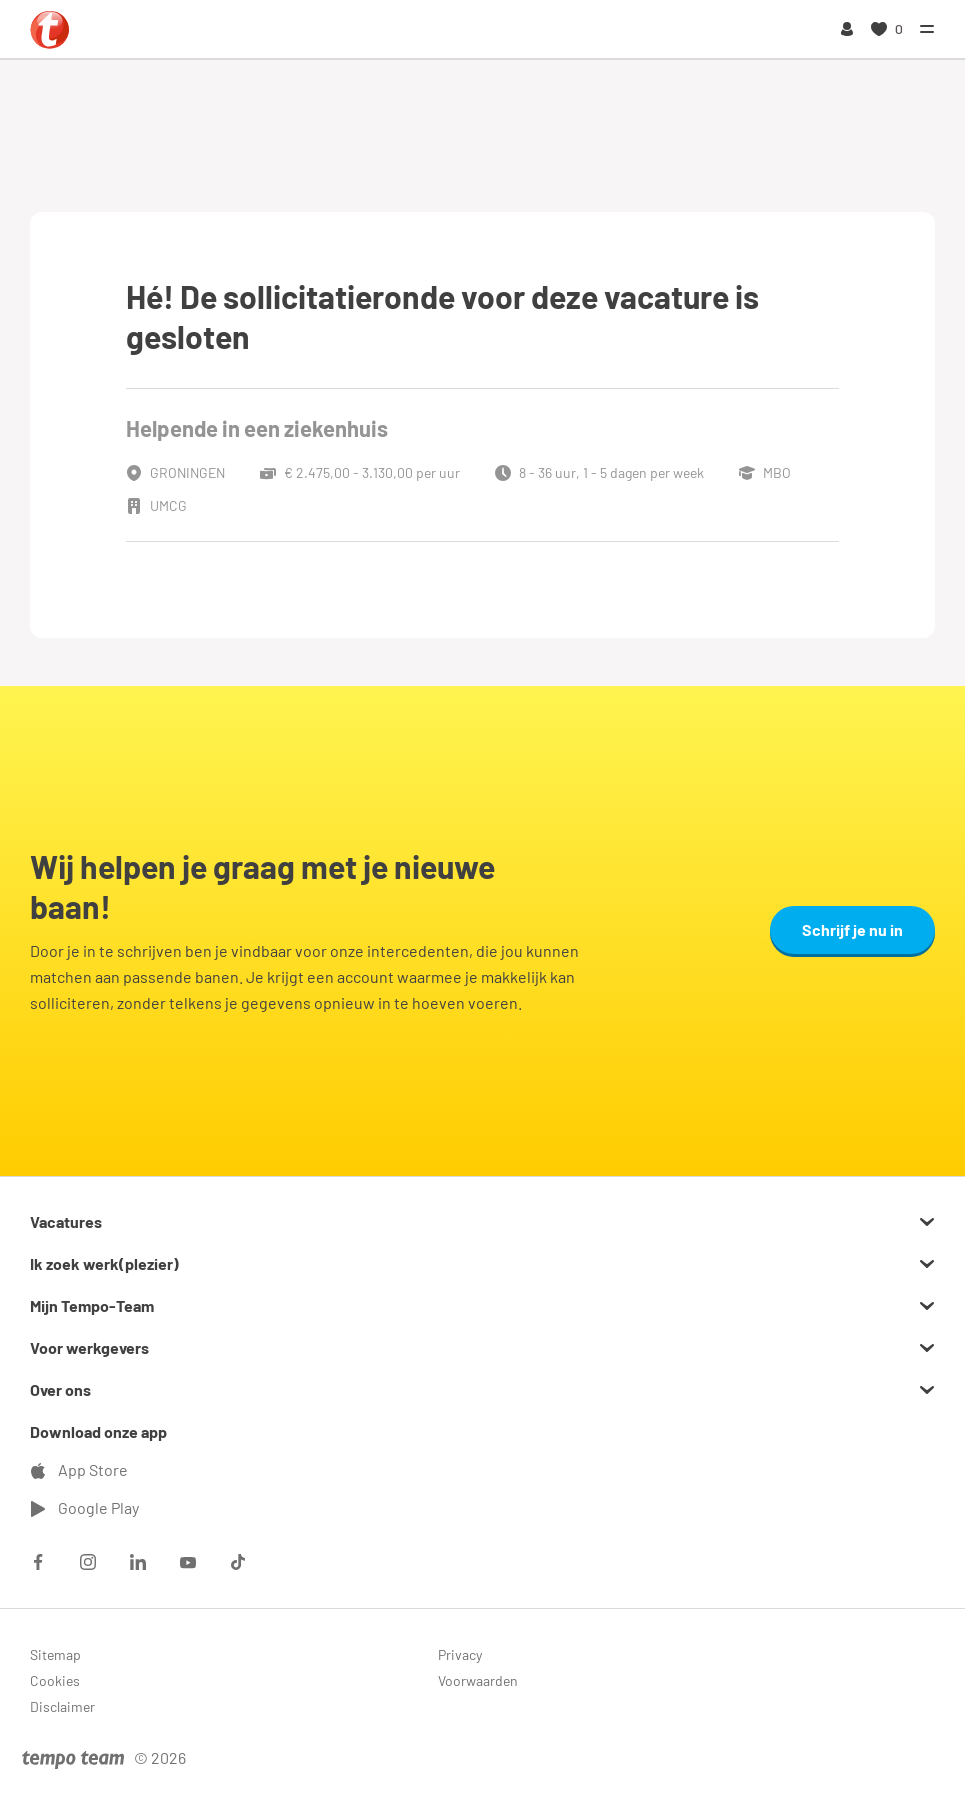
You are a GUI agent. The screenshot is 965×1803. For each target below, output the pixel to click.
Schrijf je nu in (852, 929)
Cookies (55, 1680)
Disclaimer (62, 1706)
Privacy (460, 1654)
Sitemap (55, 1654)
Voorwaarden (478, 1680)
